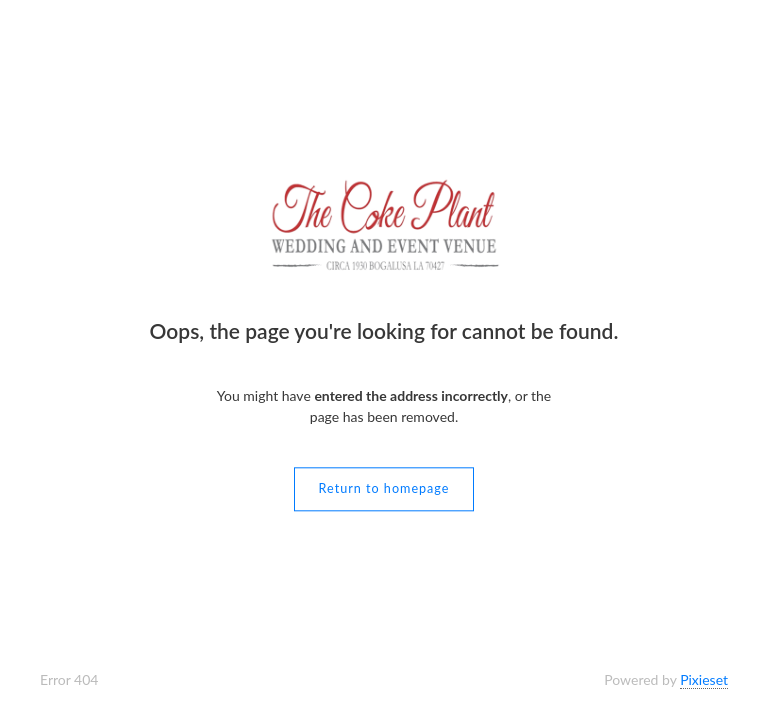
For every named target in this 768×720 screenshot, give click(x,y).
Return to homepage (384, 489)
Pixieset (704, 679)
